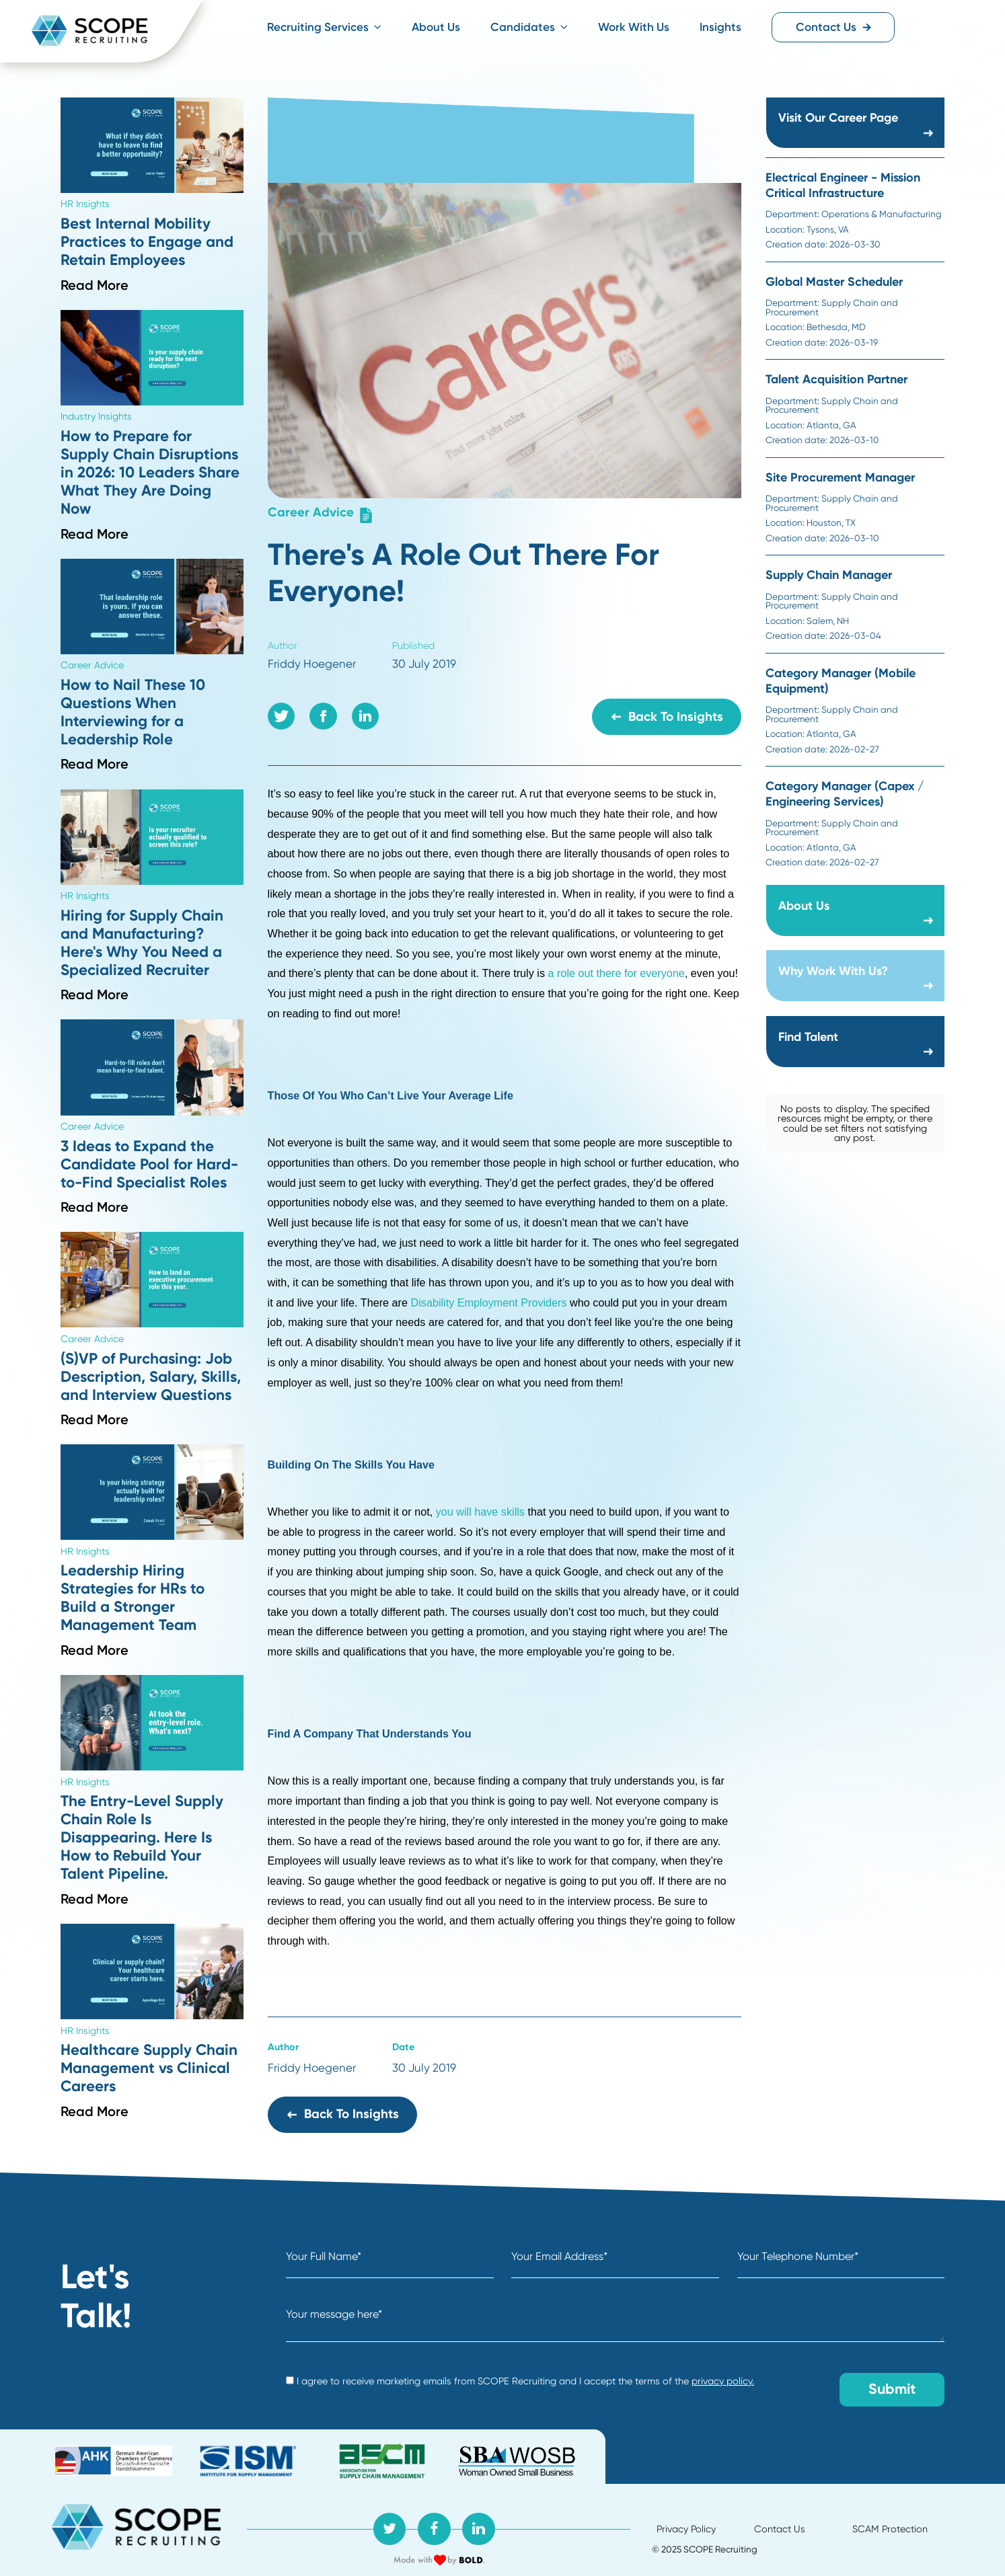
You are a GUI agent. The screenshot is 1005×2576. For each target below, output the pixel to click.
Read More (94, 285)
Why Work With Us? (833, 971)
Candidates (529, 27)
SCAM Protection (890, 2529)
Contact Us (834, 27)
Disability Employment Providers (489, 1302)
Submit (892, 2389)
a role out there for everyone (616, 973)
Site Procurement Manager (840, 477)
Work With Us (633, 27)
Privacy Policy (686, 2529)
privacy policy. (723, 2381)
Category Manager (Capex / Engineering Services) (845, 794)
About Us (436, 27)
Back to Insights (666, 716)
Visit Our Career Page (838, 117)
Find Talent (808, 1036)
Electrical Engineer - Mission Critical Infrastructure (843, 185)
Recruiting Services (324, 27)
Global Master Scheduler (834, 281)
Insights (720, 27)
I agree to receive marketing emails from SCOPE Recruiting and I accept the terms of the (520, 2381)
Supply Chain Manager (829, 575)
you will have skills (480, 1512)
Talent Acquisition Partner (836, 379)
